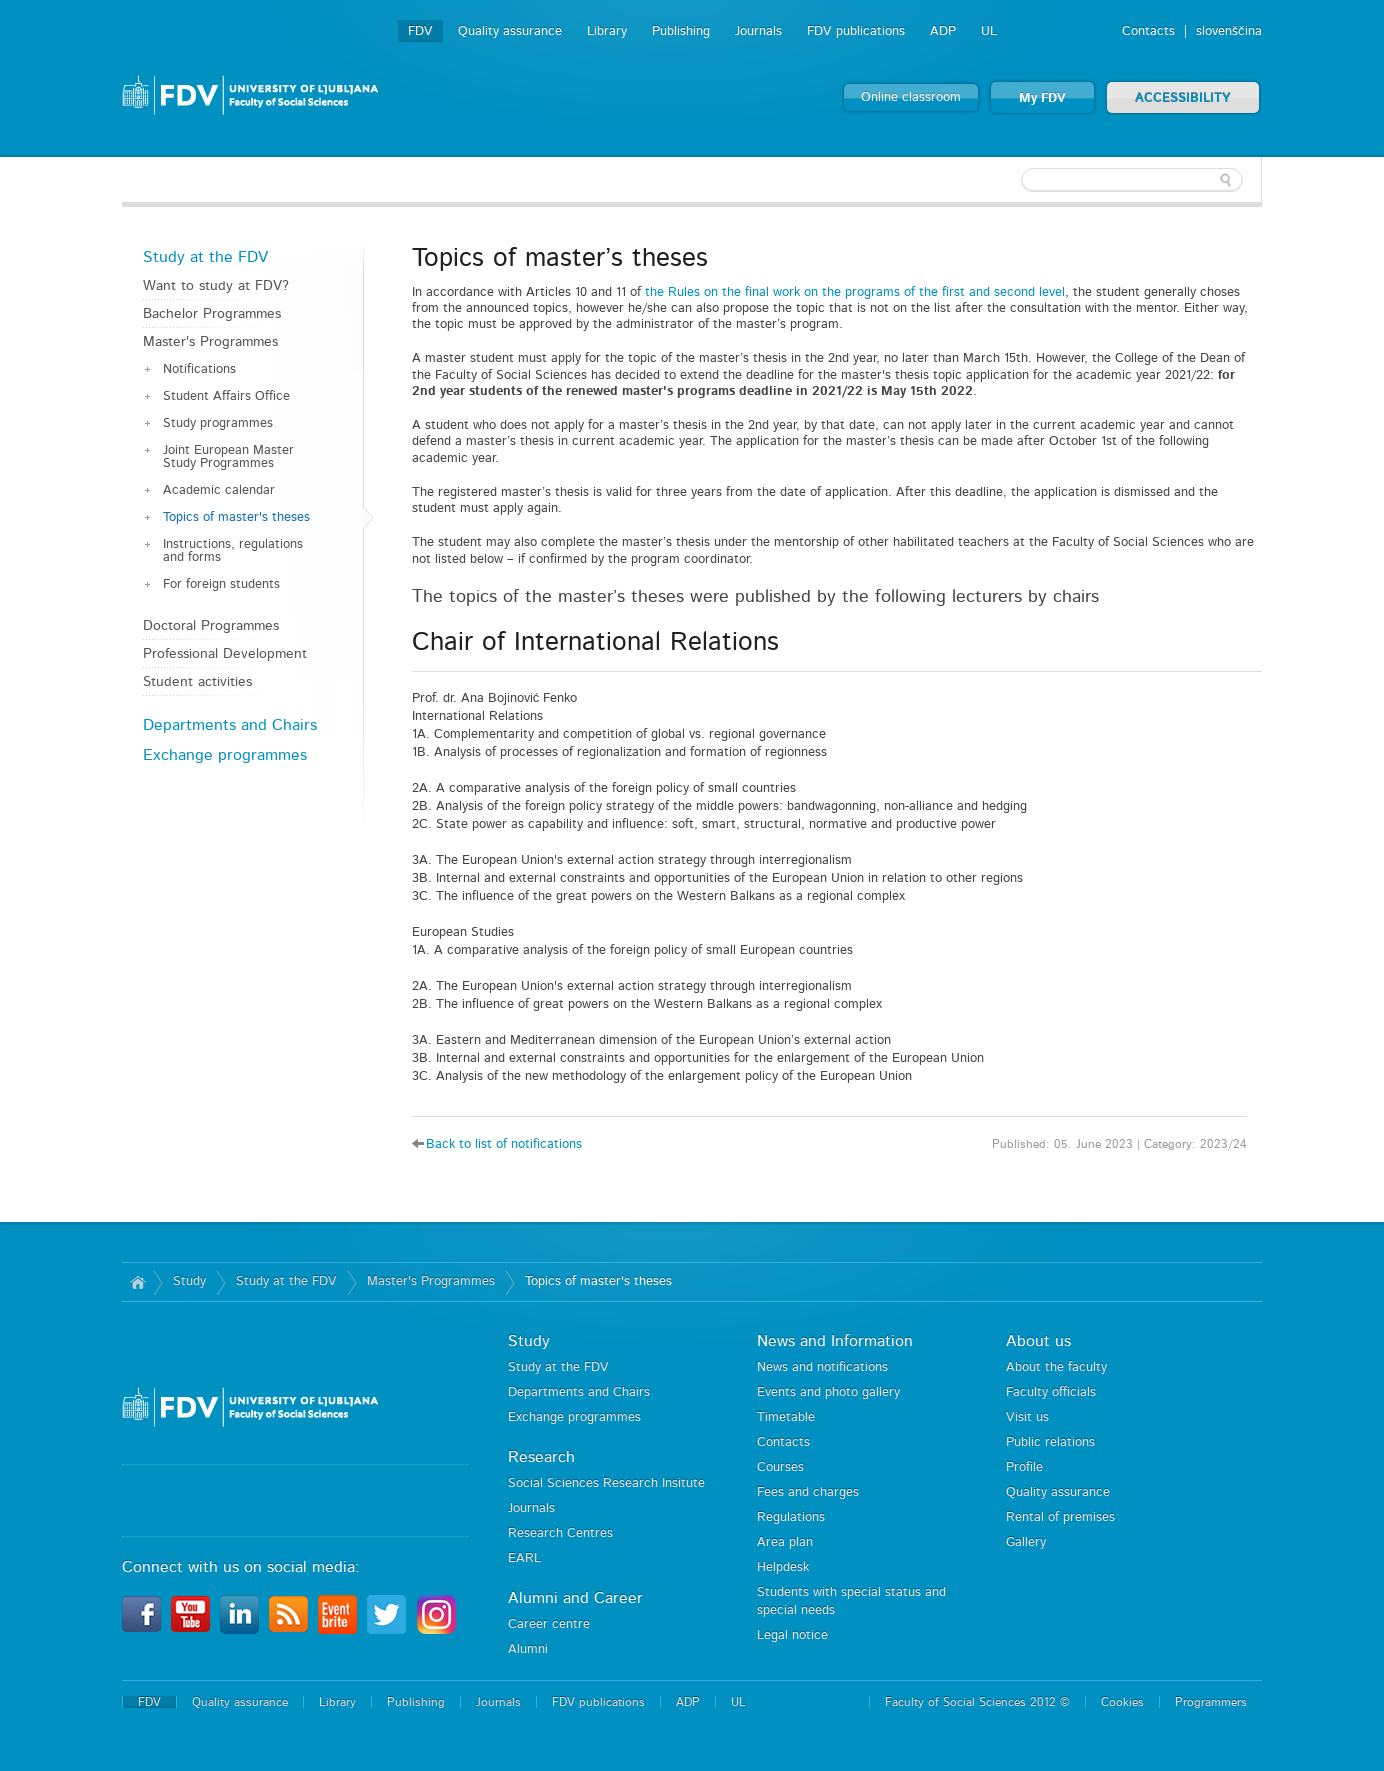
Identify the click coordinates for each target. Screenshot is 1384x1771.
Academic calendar (219, 490)
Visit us (1027, 1417)
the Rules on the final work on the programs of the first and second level (855, 292)
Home (137, 1282)
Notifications (199, 369)
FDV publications (856, 31)
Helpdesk (783, 1567)
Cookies (1122, 1702)
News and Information (835, 1341)
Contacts (1148, 31)
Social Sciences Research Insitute (606, 1483)
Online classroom (911, 97)
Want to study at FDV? (216, 286)
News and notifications (822, 1367)
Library (607, 31)
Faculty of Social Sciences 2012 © (977, 1702)
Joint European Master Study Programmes (228, 457)
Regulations (791, 1517)
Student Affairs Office (226, 396)
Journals (758, 31)
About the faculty (1056, 1367)
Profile (1024, 1467)
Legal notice (792, 1635)
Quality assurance (510, 31)
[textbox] (1132, 180)
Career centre (549, 1624)
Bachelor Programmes (212, 314)
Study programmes (218, 423)
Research (541, 1457)
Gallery (1026, 1542)
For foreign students (221, 584)
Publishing (681, 31)
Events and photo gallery (828, 1392)
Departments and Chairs (230, 725)
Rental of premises (1060, 1517)
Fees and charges (808, 1492)
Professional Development (225, 654)
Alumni (528, 1649)
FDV (420, 31)
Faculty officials (1051, 1392)
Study (189, 1281)
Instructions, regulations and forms (233, 551)
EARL (524, 1558)
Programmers (1211, 1702)
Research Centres (560, 1533)
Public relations (1050, 1442)
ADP (943, 31)
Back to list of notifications (504, 1144)
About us (1038, 1341)
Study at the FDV (205, 257)
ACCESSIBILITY (1183, 98)
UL (989, 31)
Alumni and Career (575, 1598)
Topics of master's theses (236, 517)
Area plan (785, 1542)
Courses (780, 1467)
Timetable (786, 1417)
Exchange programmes (225, 755)
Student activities (197, 682)
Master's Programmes (210, 342)
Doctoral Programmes (211, 626)
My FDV (1042, 98)
